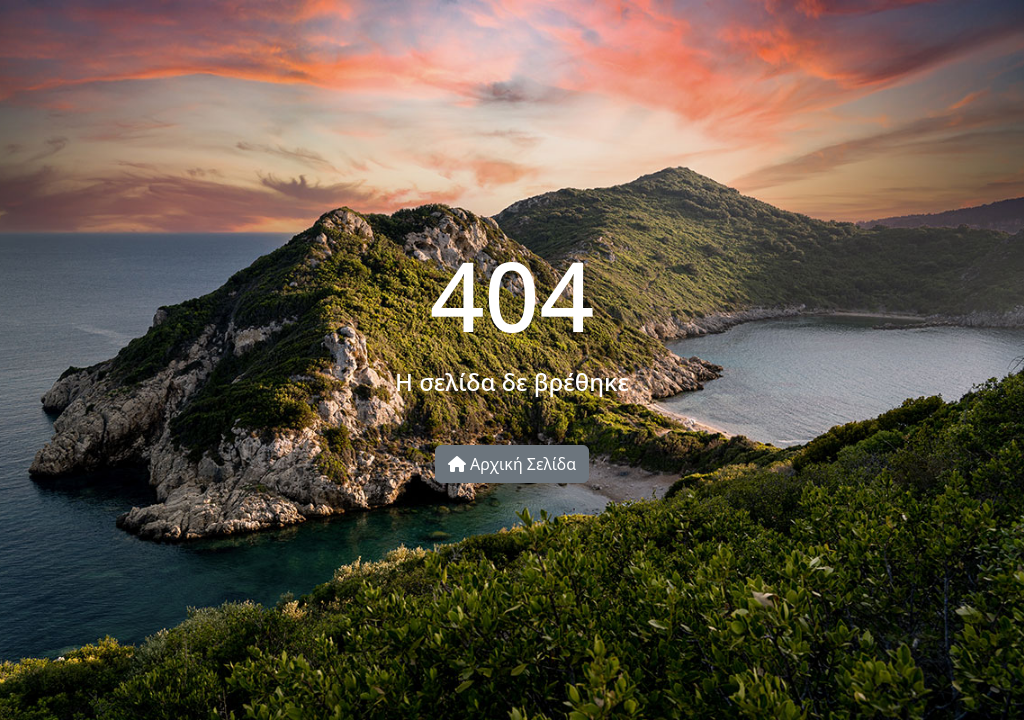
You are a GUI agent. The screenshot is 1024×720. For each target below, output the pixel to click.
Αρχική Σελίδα (512, 464)
